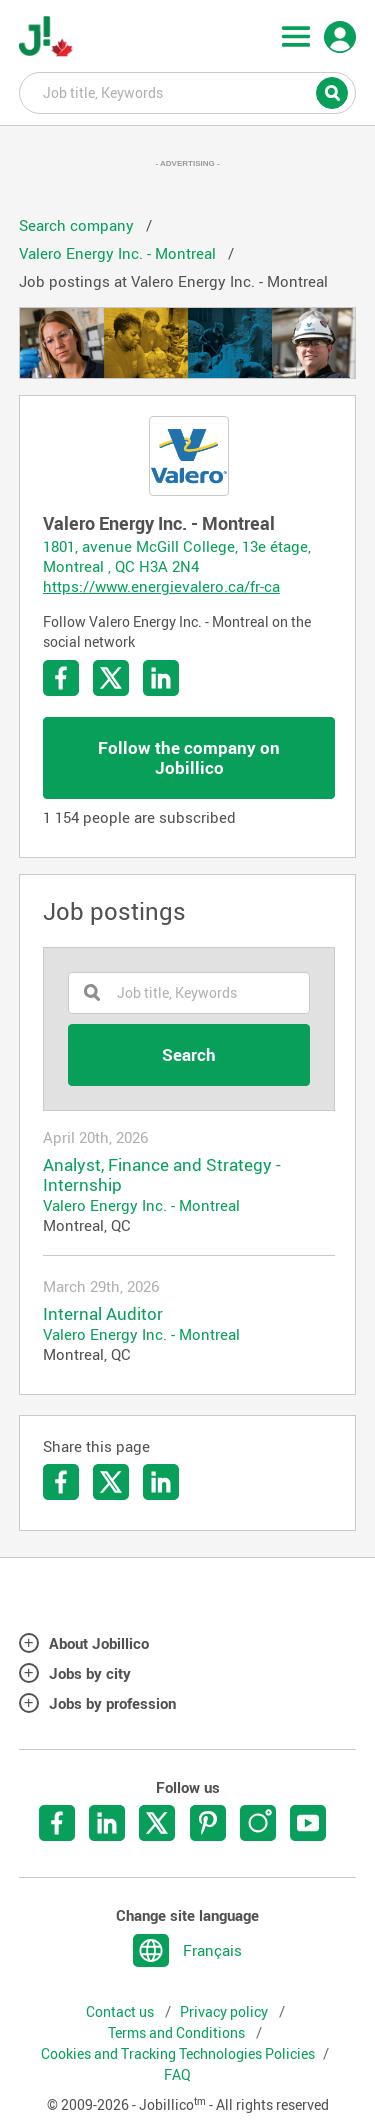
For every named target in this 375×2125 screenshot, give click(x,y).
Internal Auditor (103, 1314)
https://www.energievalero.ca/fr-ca (161, 586)
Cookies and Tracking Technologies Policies (178, 2054)
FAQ (177, 2075)
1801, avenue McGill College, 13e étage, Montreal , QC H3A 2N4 (177, 556)
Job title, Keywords (188, 92)
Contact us (121, 2012)
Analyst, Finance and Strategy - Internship (162, 1175)
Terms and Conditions (178, 2033)
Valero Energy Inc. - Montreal (141, 1205)
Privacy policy (225, 2012)
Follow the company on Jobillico (189, 757)
